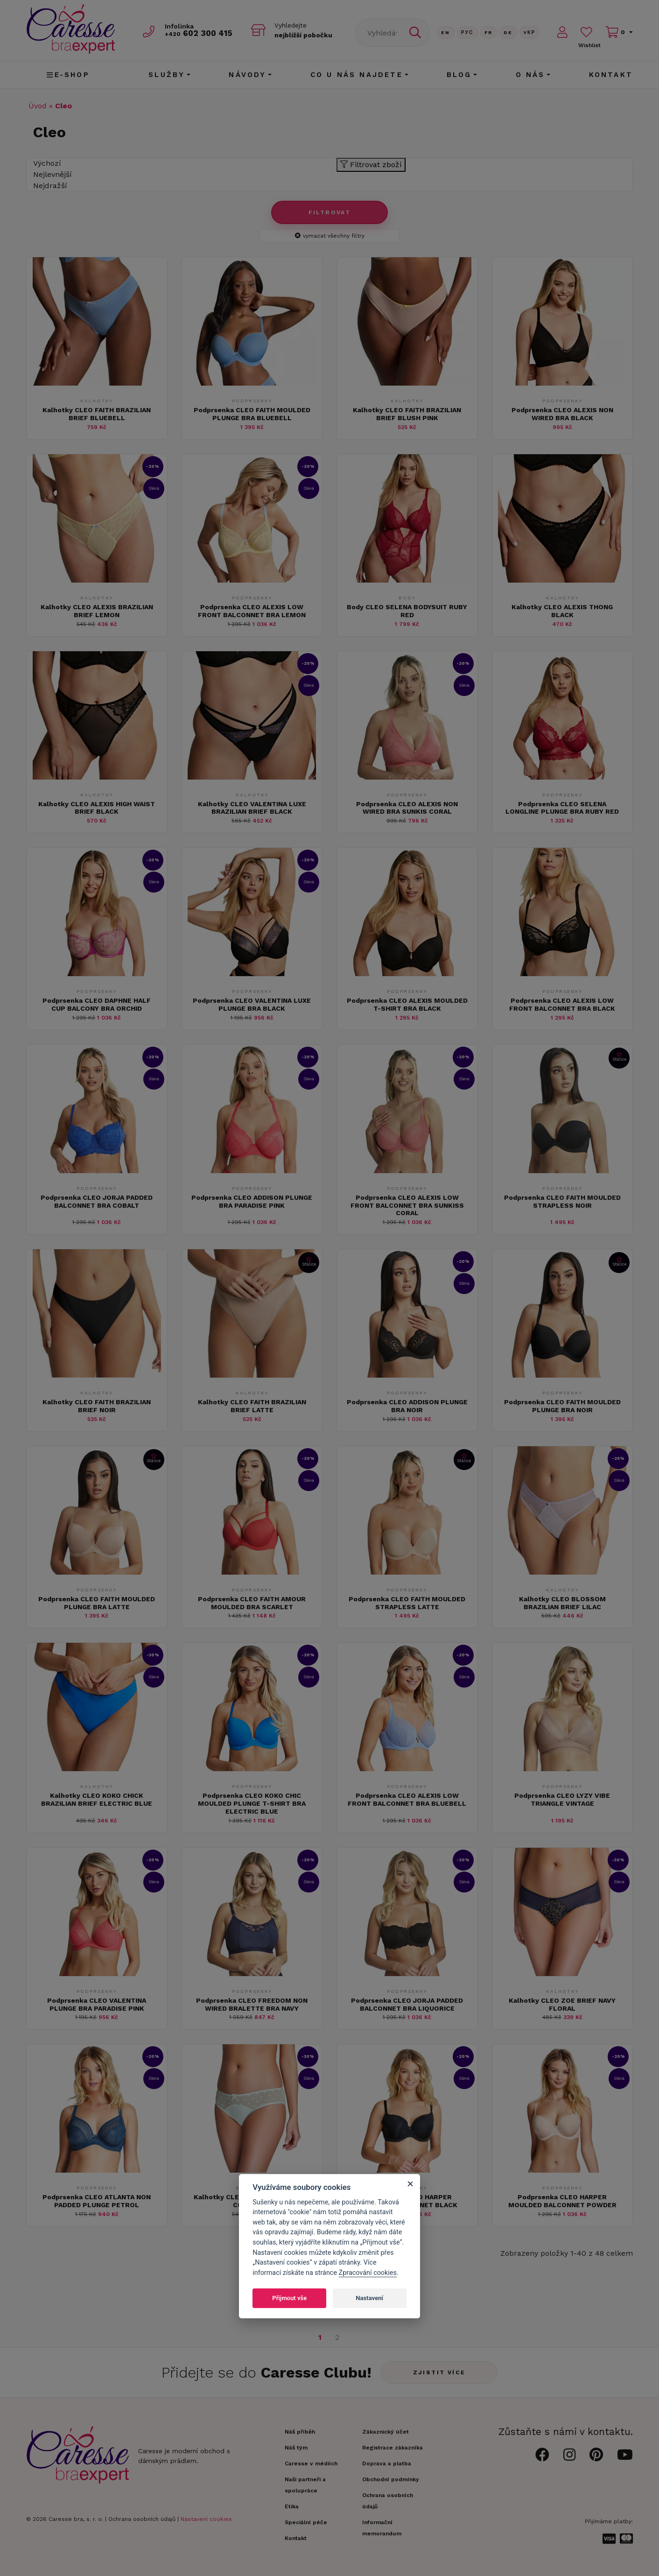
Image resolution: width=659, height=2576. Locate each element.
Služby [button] (166, 74)
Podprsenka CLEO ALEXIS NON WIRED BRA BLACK (562, 414)
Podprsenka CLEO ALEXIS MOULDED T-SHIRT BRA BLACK (407, 1004)
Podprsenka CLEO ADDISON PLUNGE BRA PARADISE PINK (251, 1201)
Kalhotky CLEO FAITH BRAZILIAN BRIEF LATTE (252, 1406)
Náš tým (296, 2447)
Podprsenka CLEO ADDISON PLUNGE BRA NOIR (407, 1406)
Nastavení (369, 2298)
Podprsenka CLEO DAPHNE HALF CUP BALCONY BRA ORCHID (96, 1004)
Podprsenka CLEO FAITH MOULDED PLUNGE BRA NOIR (562, 1406)
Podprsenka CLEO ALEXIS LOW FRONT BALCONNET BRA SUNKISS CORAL (407, 1205)
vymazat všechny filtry (330, 235)
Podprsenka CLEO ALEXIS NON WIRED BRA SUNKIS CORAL (407, 808)
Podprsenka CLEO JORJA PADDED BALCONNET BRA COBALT (97, 1201)
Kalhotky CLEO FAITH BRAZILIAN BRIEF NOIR (96, 1406)
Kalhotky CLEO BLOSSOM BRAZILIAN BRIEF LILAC (562, 1603)
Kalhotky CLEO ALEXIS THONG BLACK (562, 611)
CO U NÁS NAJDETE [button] (356, 74)
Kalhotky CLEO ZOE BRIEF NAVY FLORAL (562, 2004)
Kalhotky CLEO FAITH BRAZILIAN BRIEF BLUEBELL (96, 414)
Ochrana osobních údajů (141, 2519)
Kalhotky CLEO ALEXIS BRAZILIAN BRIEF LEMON (97, 611)
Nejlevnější (52, 174)
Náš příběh (300, 2431)
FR (488, 32)
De (508, 32)
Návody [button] (247, 74)
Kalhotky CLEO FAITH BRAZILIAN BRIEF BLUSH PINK (407, 414)
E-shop (68, 74)
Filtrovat (329, 212)
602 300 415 (199, 33)
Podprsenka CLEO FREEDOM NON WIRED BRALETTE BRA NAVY (252, 2004)
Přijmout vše (289, 2298)
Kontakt (611, 74)
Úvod (37, 105)
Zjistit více (439, 2372)
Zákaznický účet (385, 2431)
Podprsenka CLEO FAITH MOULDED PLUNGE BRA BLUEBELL (252, 414)
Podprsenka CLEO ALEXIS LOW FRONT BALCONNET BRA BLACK (562, 1004)
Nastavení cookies (206, 2519)
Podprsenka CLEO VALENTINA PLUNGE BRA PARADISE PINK (96, 2004)
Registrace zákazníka (392, 2447)
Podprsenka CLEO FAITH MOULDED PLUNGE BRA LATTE (96, 1603)
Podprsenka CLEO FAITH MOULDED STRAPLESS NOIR (562, 1201)
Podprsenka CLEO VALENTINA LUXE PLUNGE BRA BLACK (252, 1004)
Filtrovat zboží (371, 164)
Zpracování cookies (368, 2273)
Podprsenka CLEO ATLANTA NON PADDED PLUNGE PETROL (96, 2201)
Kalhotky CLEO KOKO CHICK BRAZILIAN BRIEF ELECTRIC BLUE (96, 1799)
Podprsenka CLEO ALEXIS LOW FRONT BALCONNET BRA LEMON (252, 611)
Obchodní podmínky (390, 2479)
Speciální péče (306, 2522)
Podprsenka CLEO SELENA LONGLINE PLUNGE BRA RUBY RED (562, 808)
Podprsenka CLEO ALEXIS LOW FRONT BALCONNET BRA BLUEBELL (407, 1799)
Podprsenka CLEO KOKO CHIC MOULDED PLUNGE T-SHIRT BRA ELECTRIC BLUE (252, 1803)
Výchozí (47, 163)
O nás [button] (530, 74)
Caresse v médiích (311, 2463)
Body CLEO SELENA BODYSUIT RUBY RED (407, 611)
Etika (292, 2506)
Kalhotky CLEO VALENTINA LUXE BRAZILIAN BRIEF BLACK (252, 808)
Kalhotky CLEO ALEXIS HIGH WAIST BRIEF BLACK (96, 808)
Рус (467, 32)
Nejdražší (50, 185)
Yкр (530, 32)
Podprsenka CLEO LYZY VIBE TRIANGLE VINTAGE (562, 1799)
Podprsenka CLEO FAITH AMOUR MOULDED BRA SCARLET (252, 1603)
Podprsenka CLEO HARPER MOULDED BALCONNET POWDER (562, 2201)
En (445, 32)
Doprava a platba (386, 2463)
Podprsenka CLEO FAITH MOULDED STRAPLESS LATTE (407, 1603)
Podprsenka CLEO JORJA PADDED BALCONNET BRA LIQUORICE (407, 2004)
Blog (459, 74)
